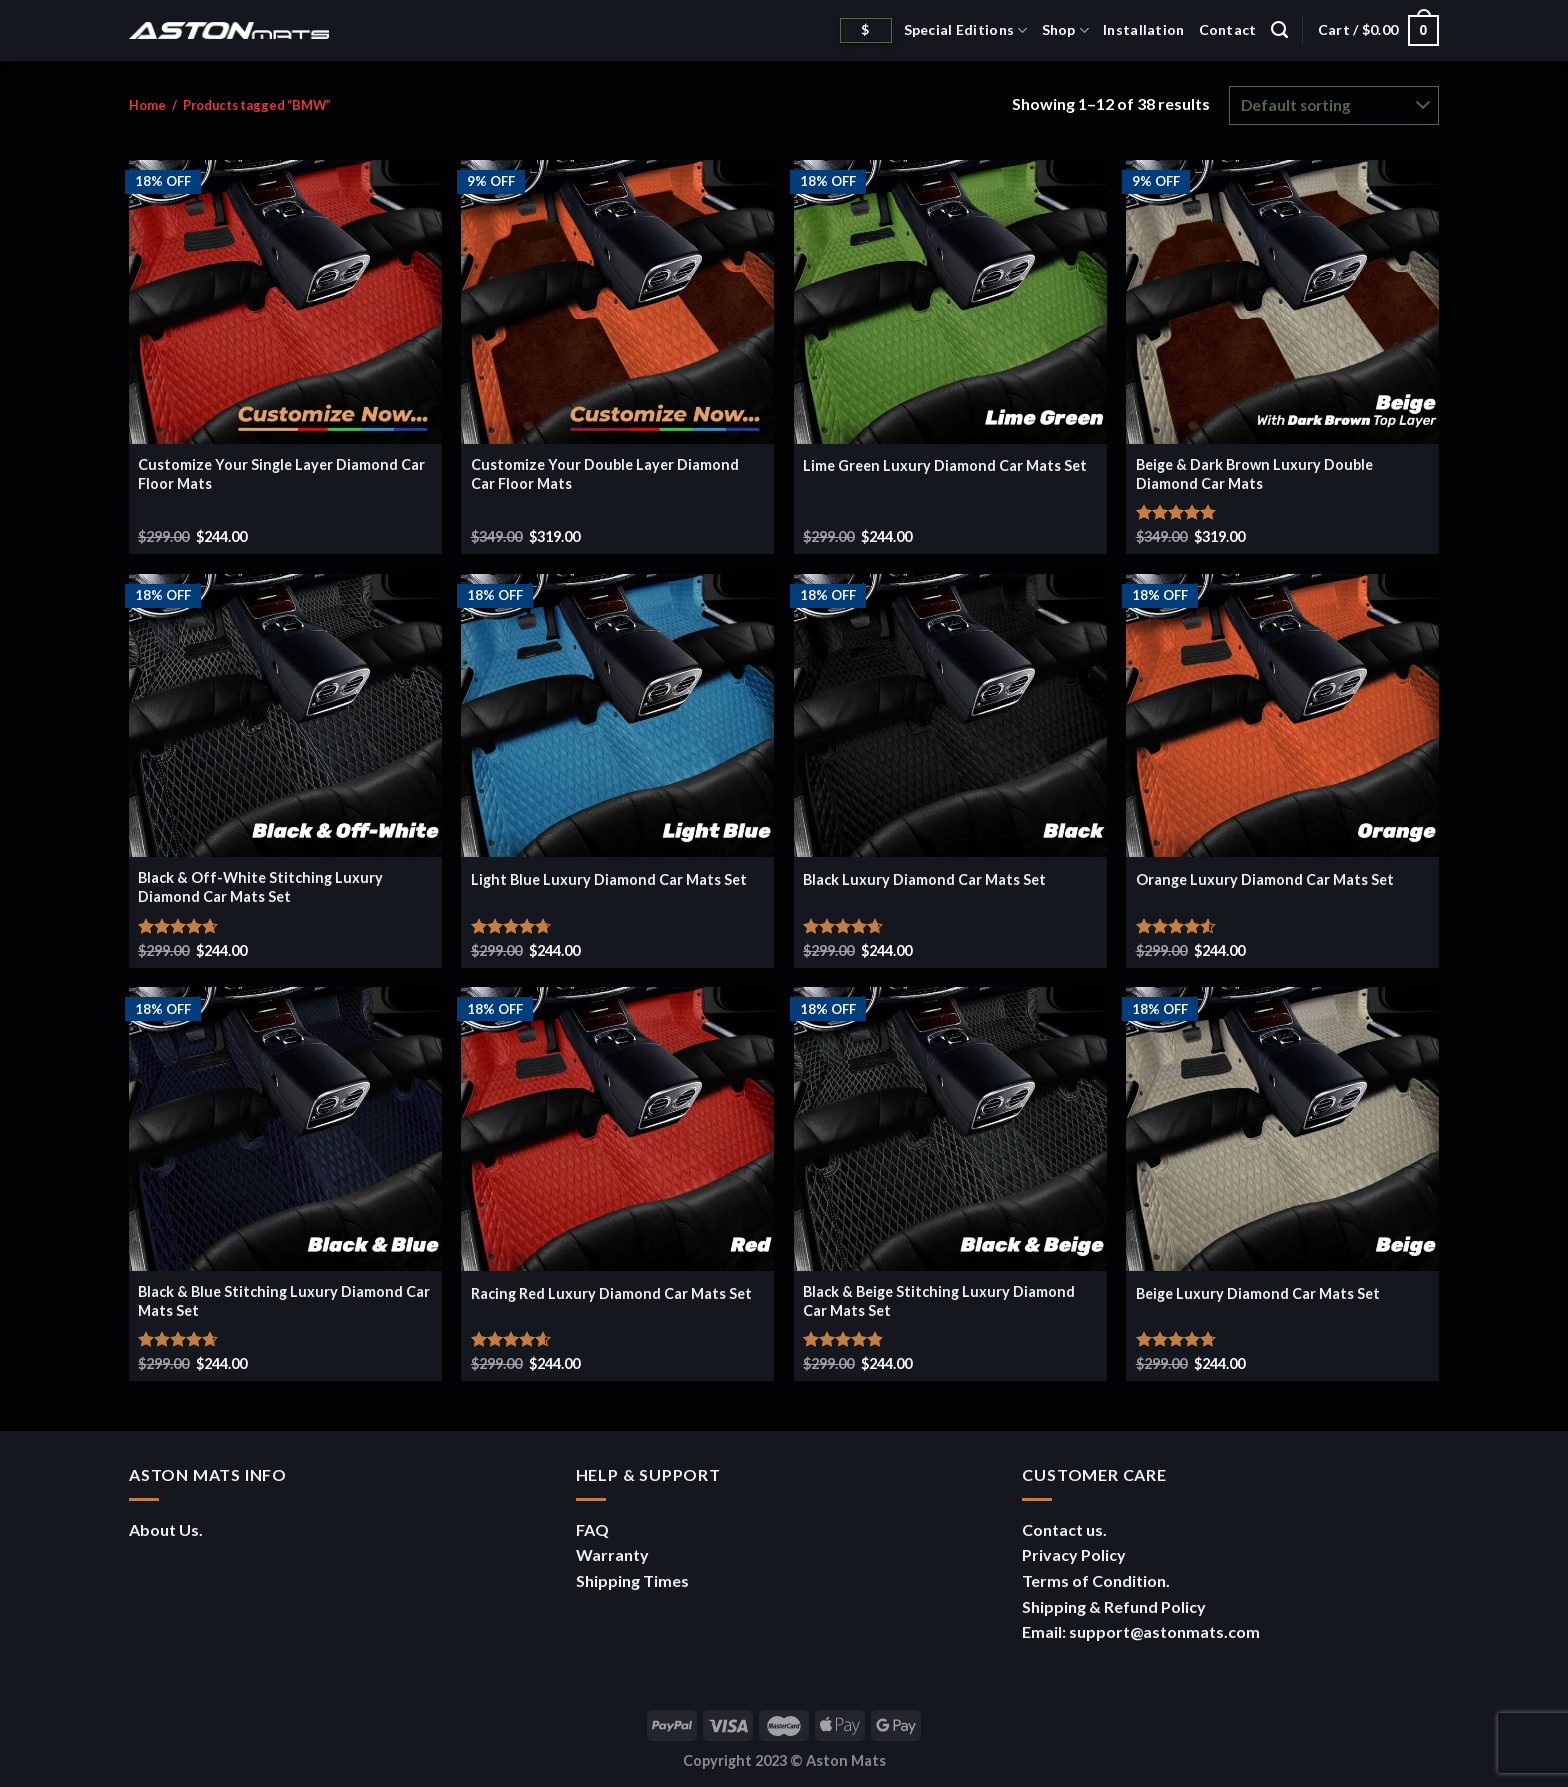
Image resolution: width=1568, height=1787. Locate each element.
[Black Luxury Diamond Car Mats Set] (950, 716)
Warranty (612, 1554)
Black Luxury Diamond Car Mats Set (924, 879)
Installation (1143, 29)
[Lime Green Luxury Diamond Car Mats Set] (950, 302)
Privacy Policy (1074, 1554)
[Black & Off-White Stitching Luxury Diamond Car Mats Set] (285, 716)
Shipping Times (632, 1580)
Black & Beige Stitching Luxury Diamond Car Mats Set (939, 1301)
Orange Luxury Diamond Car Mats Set (1265, 879)
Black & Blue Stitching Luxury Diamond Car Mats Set (284, 1301)
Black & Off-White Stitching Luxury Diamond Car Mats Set (260, 887)
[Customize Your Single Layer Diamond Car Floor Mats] (285, 302)
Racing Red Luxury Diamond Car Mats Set (611, 1293)
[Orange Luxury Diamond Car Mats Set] (1282, 716)
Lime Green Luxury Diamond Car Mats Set (945, 465)
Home (147, 105)
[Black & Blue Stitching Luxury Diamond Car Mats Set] (285, 1129)
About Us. (166, 1529)
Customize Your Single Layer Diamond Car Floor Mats (281, 474)
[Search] (1279, 30)
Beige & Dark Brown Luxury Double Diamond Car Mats (1254, 474)
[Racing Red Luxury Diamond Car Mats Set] (617, 1129)
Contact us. (1064, 1529)
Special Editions (966, 30)
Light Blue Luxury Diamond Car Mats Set (609, 879)
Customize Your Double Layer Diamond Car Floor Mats (605, 474)
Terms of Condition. (1096, 1580)
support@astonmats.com (1164, 1631)
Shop (1066, 30)
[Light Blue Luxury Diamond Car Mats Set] (617, 716)
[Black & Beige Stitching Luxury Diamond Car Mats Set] (950, 1129)
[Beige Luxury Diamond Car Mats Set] (1282, 1129)
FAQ (592, 1529)
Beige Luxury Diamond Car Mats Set (1258, 1293)
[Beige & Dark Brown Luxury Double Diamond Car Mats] (1282, 302)
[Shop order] (1334, 105)
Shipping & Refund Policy (1114, 1606)
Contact (1228, 29)
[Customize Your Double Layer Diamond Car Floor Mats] (617, 302)
